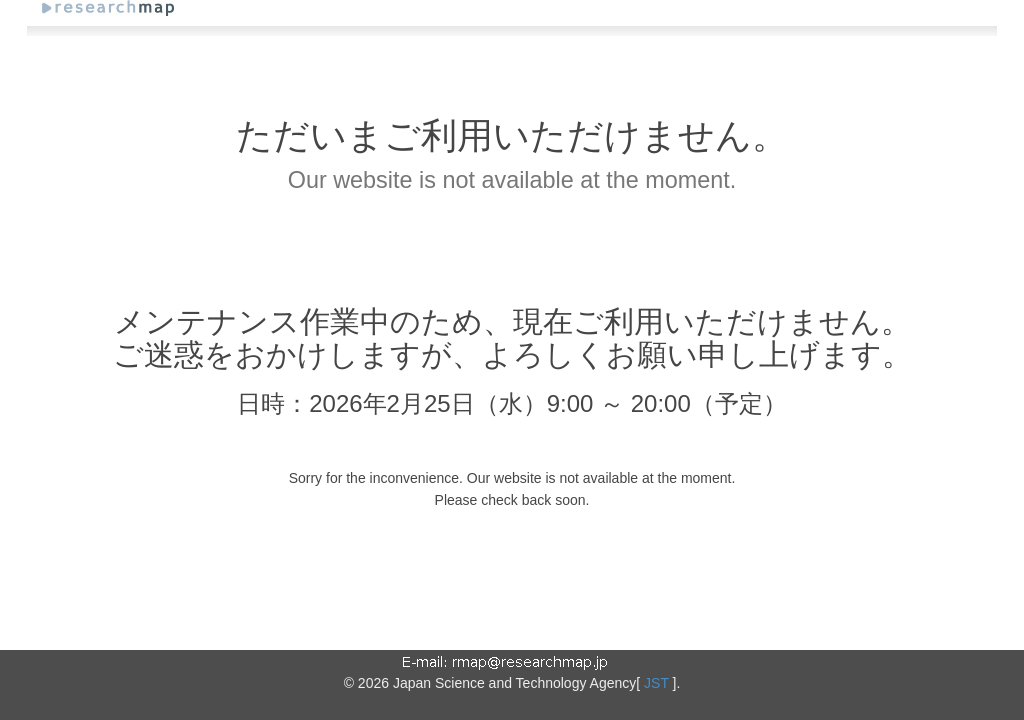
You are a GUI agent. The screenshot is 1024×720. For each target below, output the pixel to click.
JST (656, 683)
